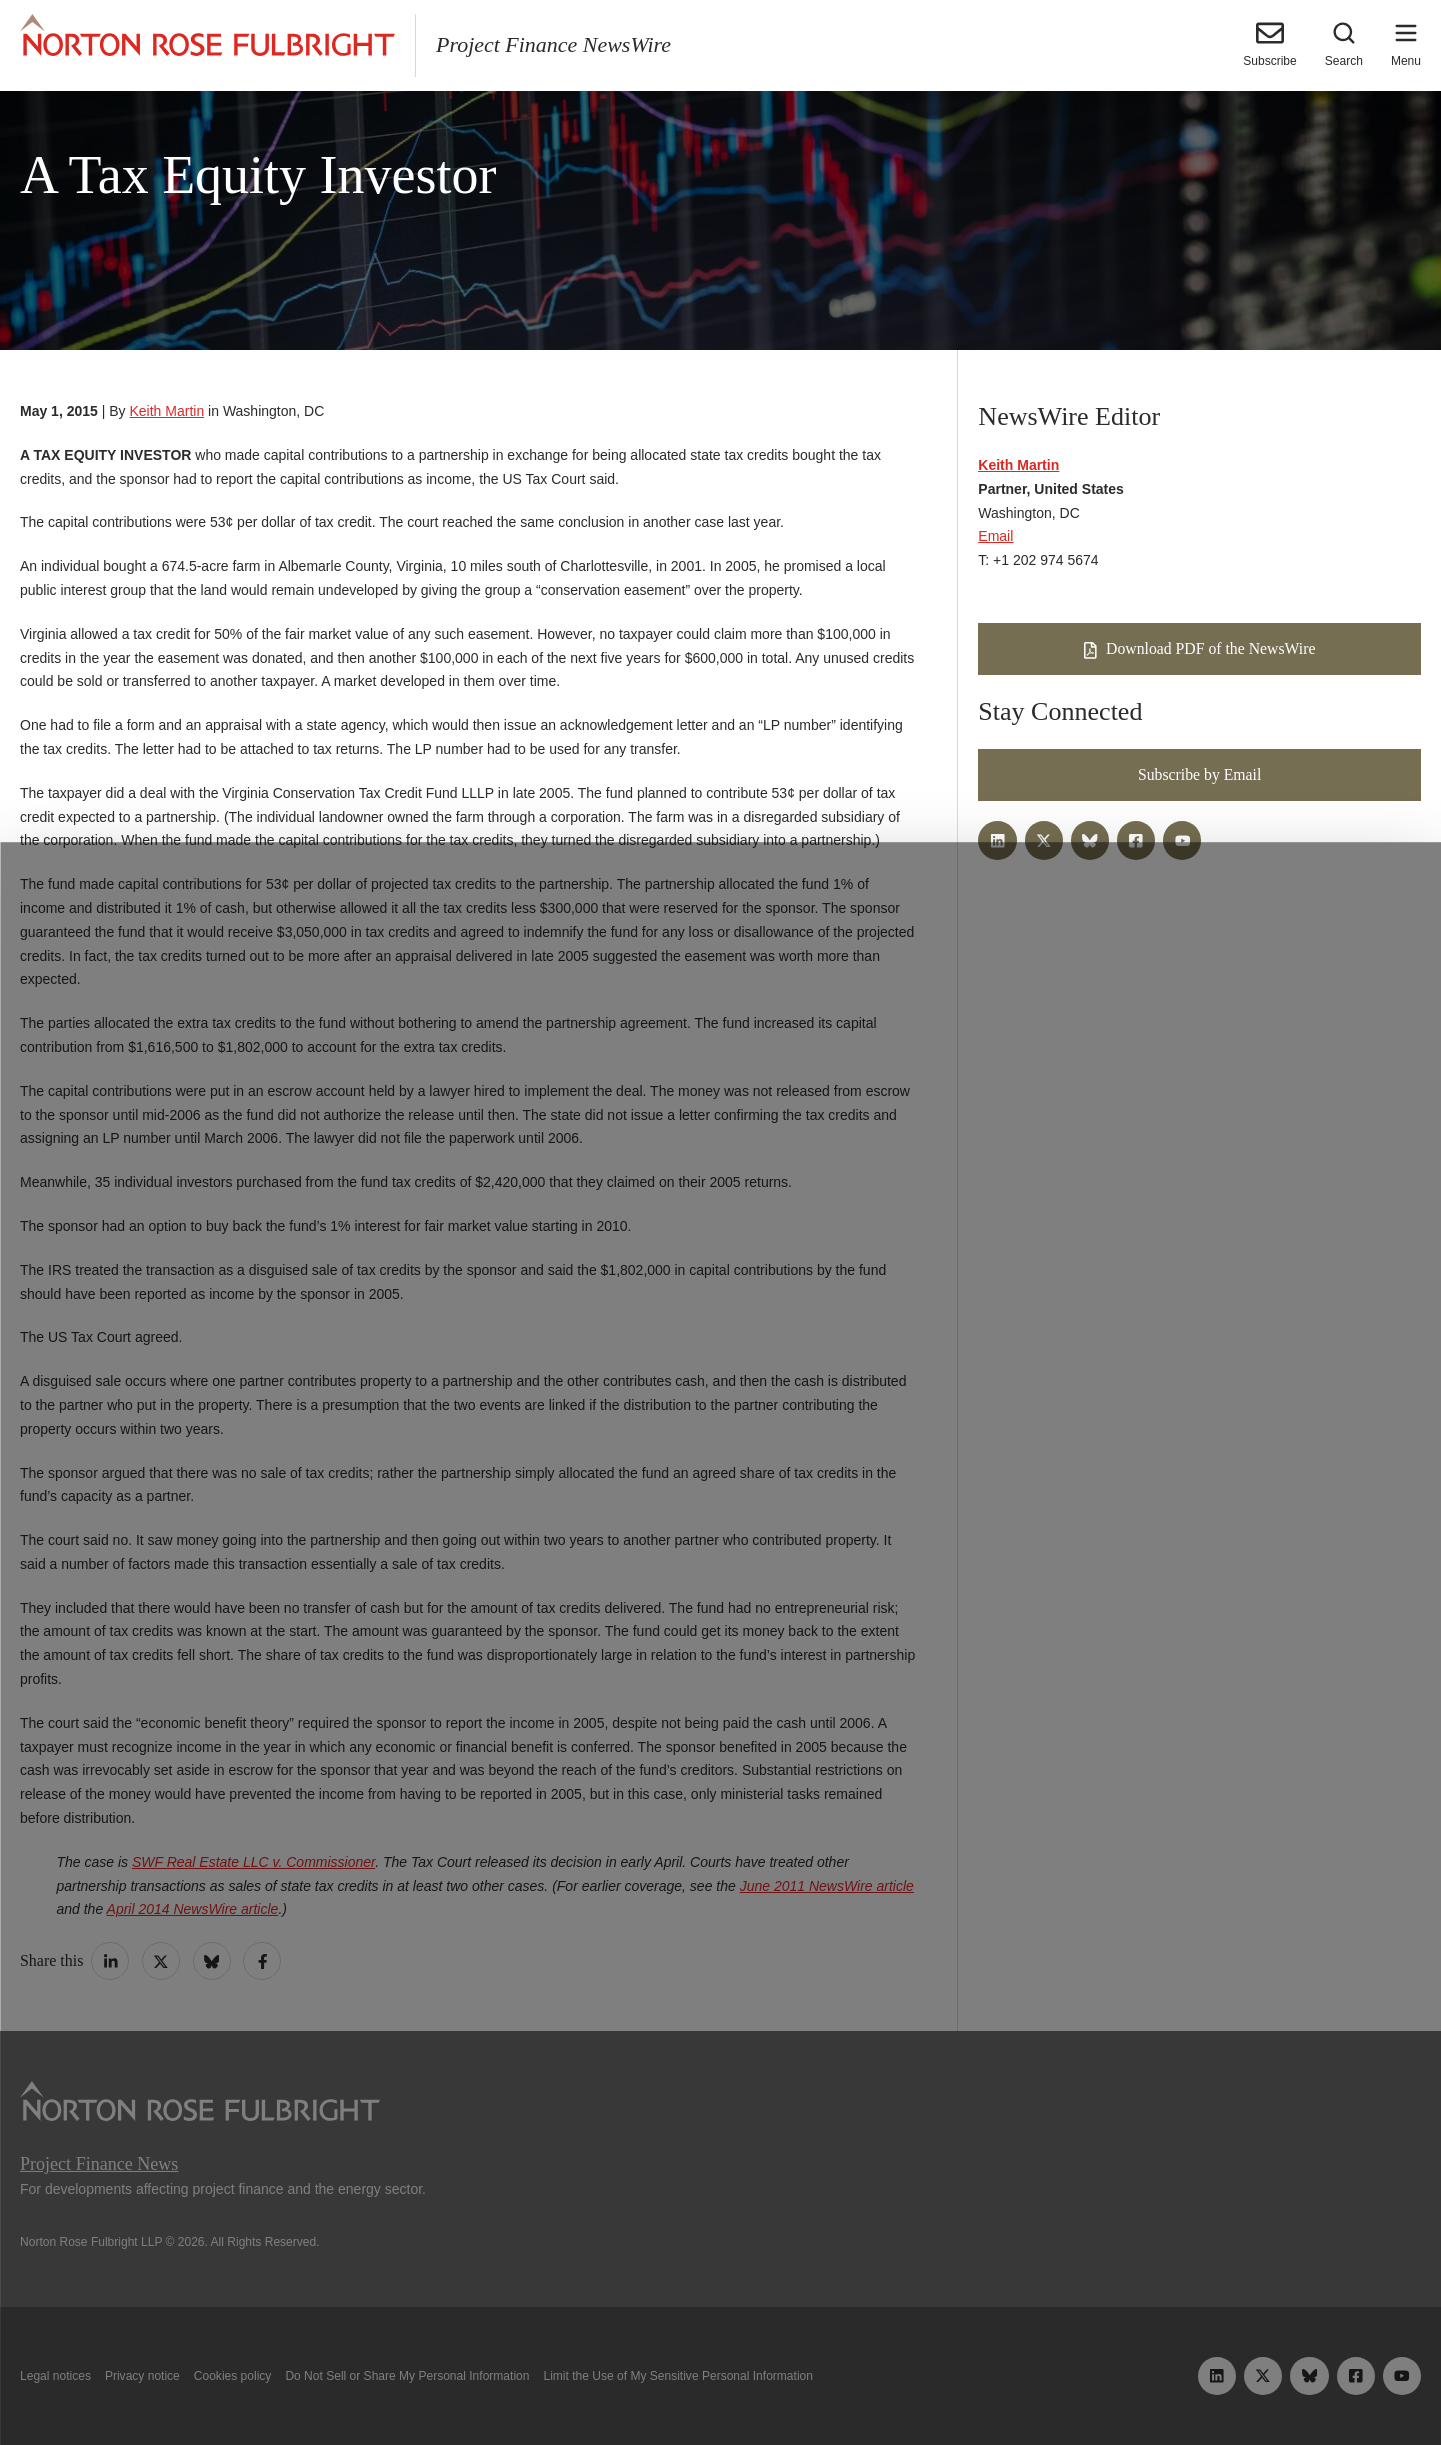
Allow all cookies (442, 2383)
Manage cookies (720, 2383)
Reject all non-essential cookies (1008, 2383)
